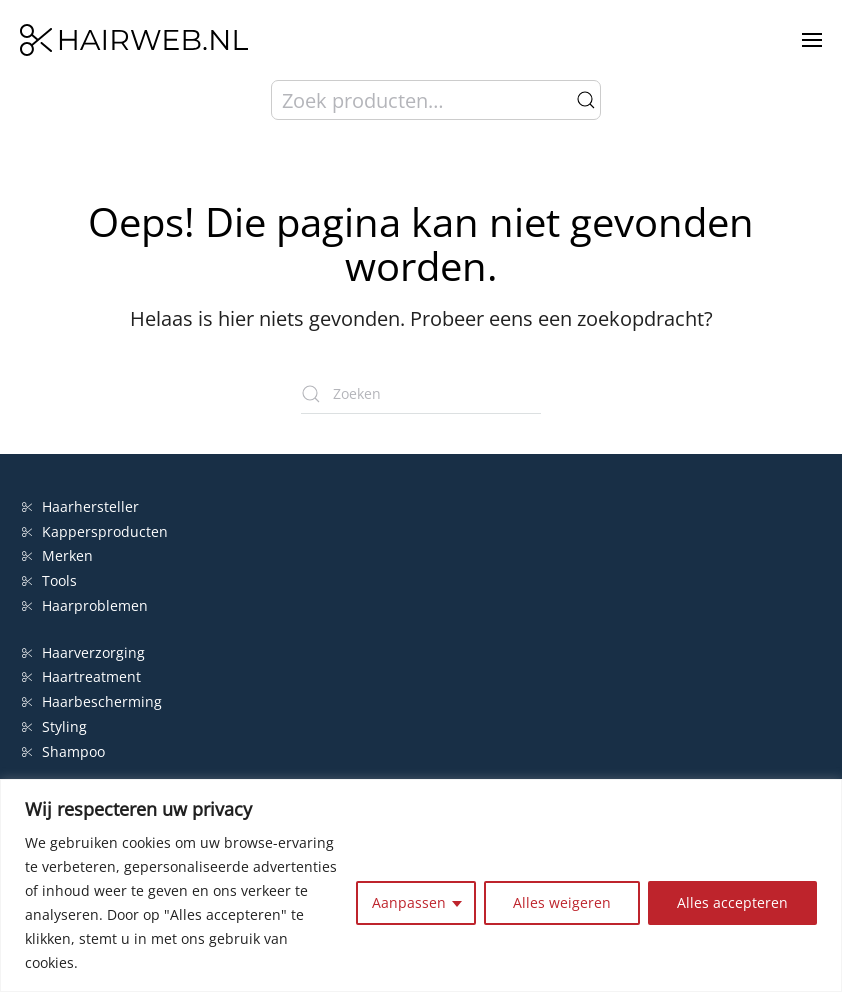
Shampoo (63, 751)
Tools (49, 580)
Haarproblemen (85, 605)
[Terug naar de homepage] (134, 40)
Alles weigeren (562, 902)
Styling (54, 726)
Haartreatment (81, 676)
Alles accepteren (732, 902)
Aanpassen (409, 902)
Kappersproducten (95, 531)
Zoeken (586, 100)
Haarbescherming (92, 701)
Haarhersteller (80, 506)
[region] (421, 885)
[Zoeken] (421, 394)
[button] (812, 40)
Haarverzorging (83, 652)
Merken (57, 555)
